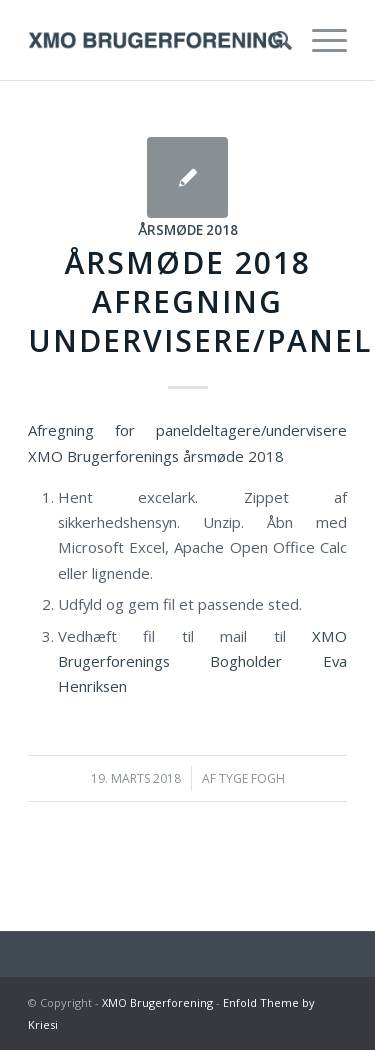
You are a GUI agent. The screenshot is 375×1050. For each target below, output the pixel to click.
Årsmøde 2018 (188, 230)
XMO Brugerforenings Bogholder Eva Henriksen (202, 661)
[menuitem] (272, 40)
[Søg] (272, 40)
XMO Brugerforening (157, 1002)
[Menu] (319, 40)
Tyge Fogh (252, 778)
